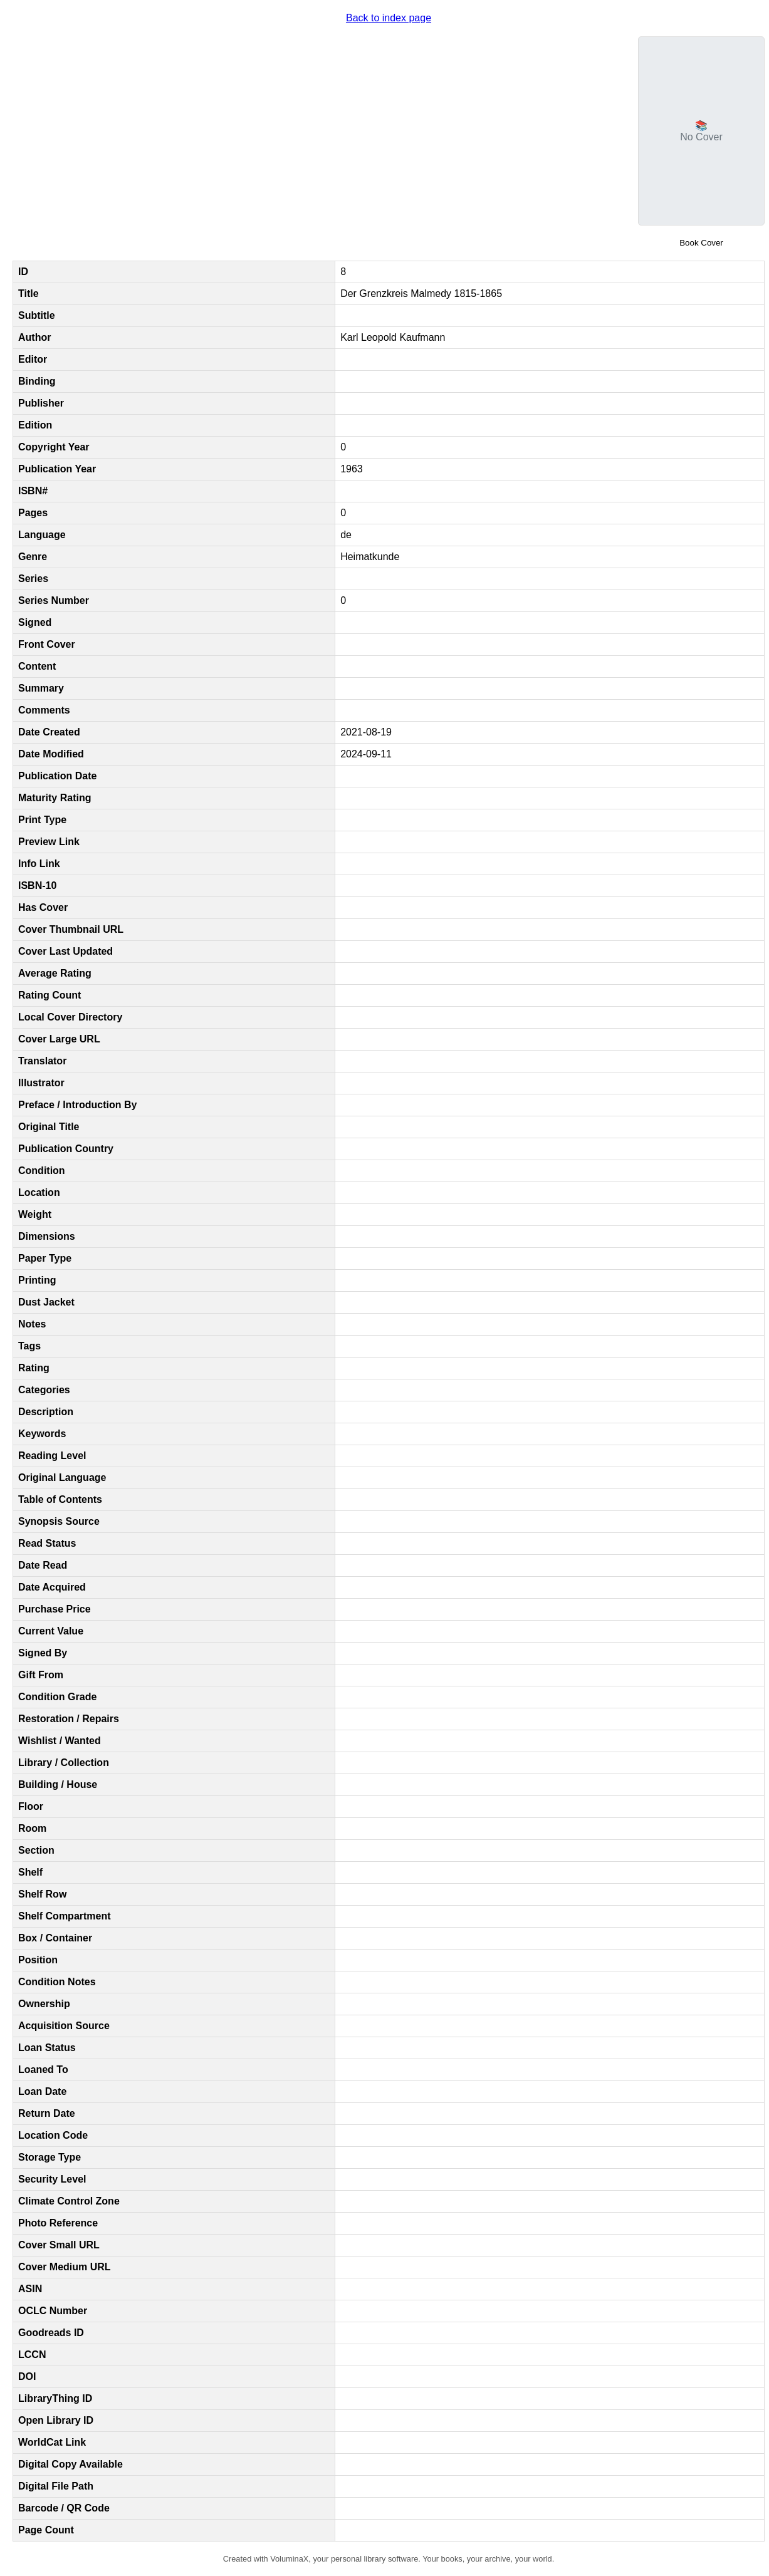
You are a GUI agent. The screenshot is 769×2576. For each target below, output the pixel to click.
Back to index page (388, 18)
